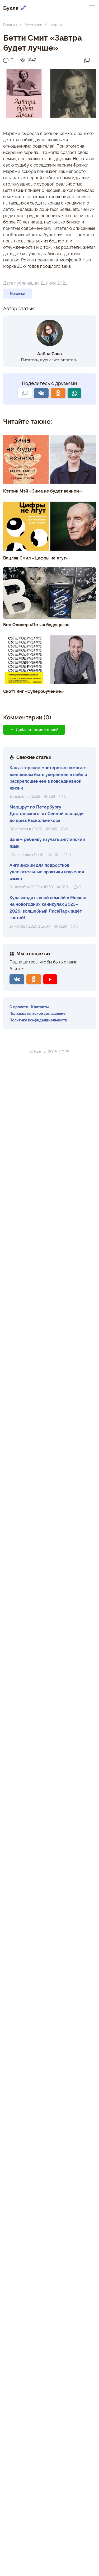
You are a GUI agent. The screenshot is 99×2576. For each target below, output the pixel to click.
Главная (10, 24)
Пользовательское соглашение (37, 1013)
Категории (32, 24)
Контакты (40, 1006)
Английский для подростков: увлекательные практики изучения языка (47, 871)
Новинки (56, 24)
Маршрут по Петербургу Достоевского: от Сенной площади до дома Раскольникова (47, 813)
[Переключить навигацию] (92, 7)
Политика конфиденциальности (38, 1019)
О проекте (19, 1006)
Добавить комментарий (34, 729)
